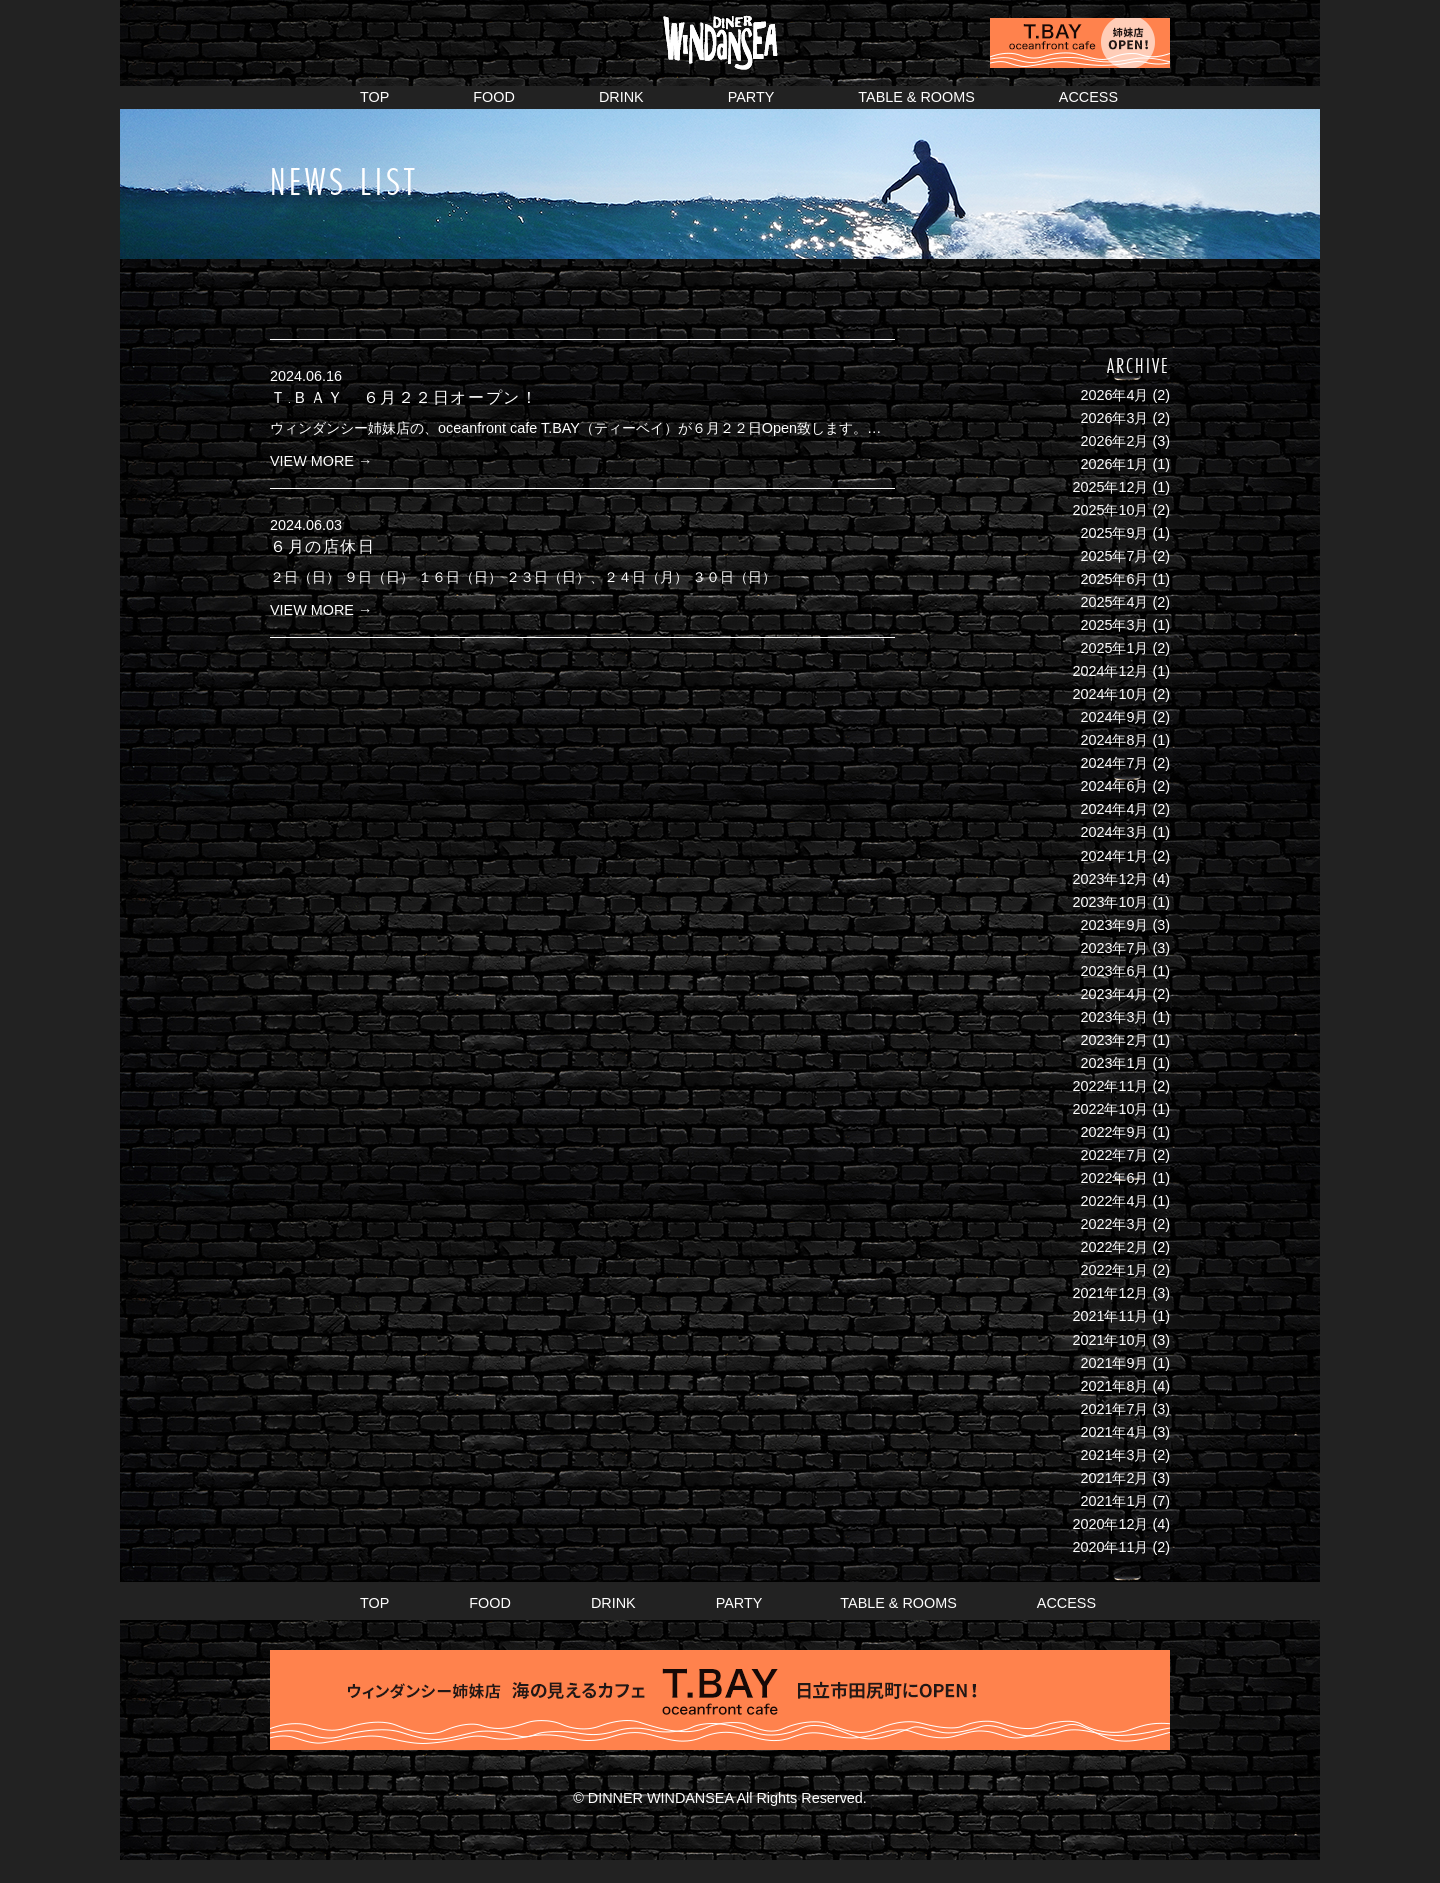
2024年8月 (1114, 740)
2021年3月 (1114, 1455)
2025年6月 (1114, 579)
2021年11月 (1110, 1316)
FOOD (494, 97)
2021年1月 (1114, 1501)
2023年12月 (1110, 879)
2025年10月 (1110, 510)
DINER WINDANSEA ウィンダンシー (720, 35)
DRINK (621, 97)
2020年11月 (1110, 1547)
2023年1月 (1114, 1063)
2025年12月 (1110, 487)
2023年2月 (1114, 1040)
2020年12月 (1110, 1524)
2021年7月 (1114, 1409)
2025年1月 (1114, 648)
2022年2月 (1114, 1247)
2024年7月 (1114, 763)
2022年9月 (1114, 1132)
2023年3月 (1114, 1017)
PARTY (751, 97)
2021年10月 (1110, 1340)
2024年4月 (1114, 809)
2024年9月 (1114, 717)
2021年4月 (1114, 1432)
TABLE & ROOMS (916, 97)
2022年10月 (1110, 1109)
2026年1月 (1114, 464)
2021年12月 (1110, 1293)
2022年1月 (1114, 1270)
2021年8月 (1114, 1386)
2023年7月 (1114, 948)
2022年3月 (1114, 1224)
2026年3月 (1114, 418)
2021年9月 (1114, 1363)
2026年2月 (1114, 441)
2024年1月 (1114, 856)
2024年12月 (1110, 671)
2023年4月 (1114, 994)
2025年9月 (1114, 533)
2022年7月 (1114, 1155)
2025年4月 (1114, 602)
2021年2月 (1114, 1478)
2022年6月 (1114, 1178)
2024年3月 (1114, 832)
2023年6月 (1114, 971)
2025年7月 (1114, 556)
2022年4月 (1114, 1201)
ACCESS (1088, 97)
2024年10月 (1110, 694)
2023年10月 (1110, 902)
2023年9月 (1114, 925)
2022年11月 (1110, 1086)
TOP (374, 97)
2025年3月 (1114, 625)
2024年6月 (1114, 786)
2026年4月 (1114, 395)
